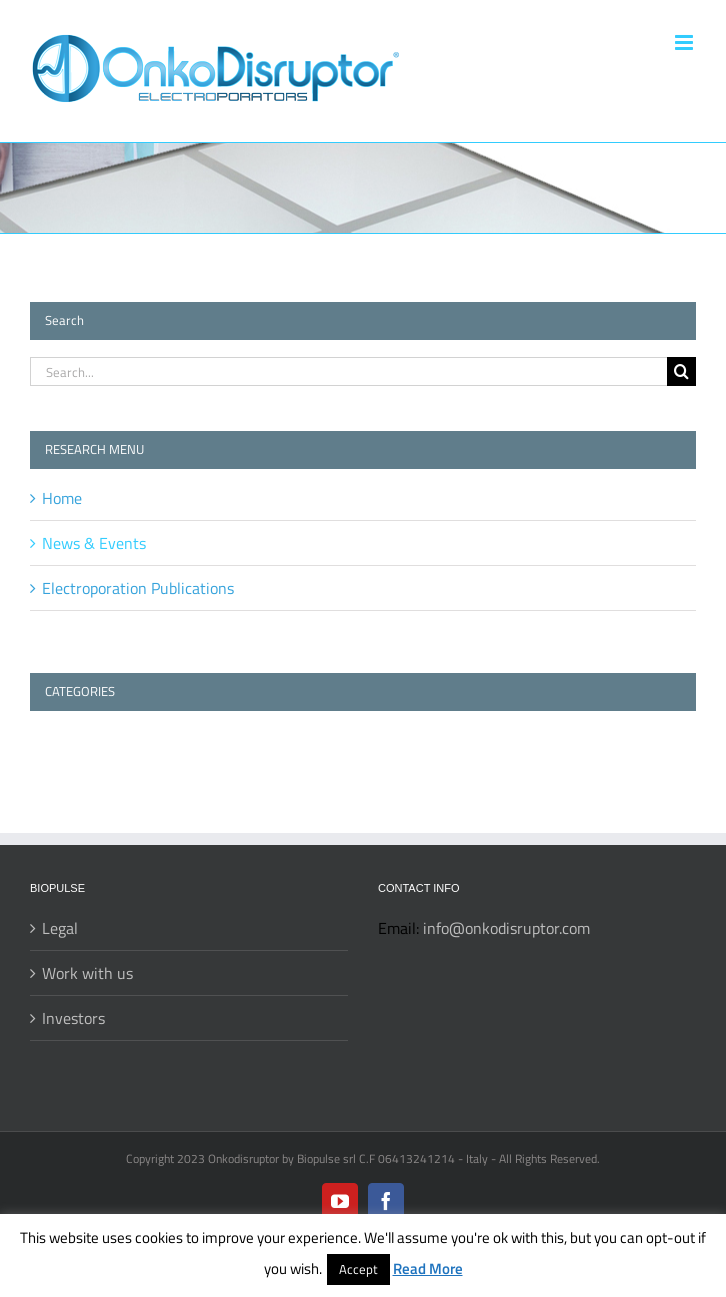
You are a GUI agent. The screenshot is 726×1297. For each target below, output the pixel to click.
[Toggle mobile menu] (685, 42)
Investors (73, 1018)
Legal (60, 928)
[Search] (681, 371)
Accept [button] (358, 1269)
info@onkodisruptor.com (506, 928)
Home (62, 498)
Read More (428, 1268)
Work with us (87, 973)
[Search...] (348, 371)
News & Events (94, 543)
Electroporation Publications (138, 588)
